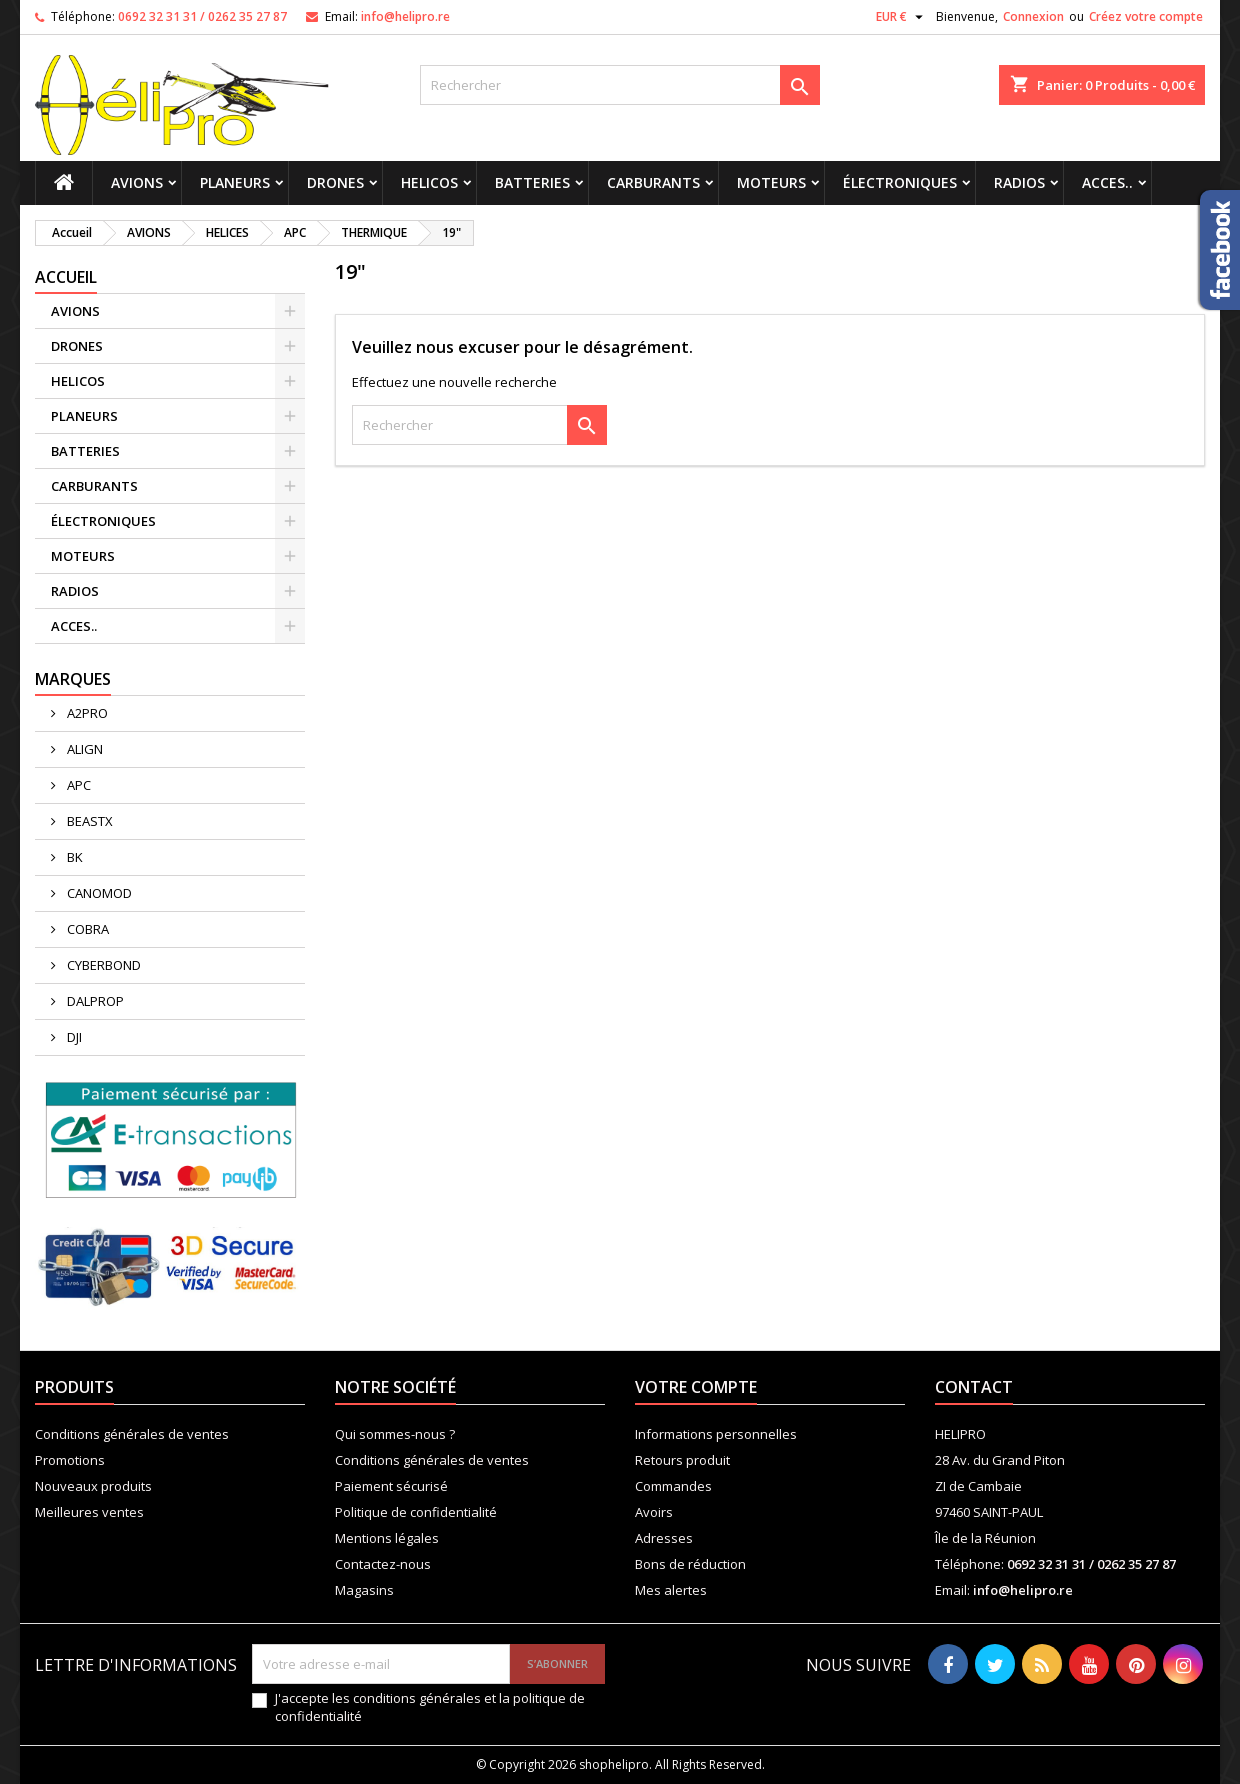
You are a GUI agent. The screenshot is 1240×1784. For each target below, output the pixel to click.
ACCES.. (1107, 182)
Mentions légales (387, 1538)
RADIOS (1019, 182)
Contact (974, 1387)
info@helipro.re (405, 16)
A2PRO (86, 713)
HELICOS (429, 182)
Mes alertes (671, 1590)
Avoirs (654, 1512)
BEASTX (88, 821)
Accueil (66, 277)
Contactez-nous (383, 1564)
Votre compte (696, 1387)
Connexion (1033, 16)
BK (73, 857)
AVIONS (137, 182)
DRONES (335, 182)
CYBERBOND (102, 965)
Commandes (673, 1486)
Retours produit (682, 1460)
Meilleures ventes (89, 1512)
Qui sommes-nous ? (395, 1434)
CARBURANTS (653, 182)
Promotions (70, 1460)
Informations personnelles (716, 1434)
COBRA (86, 929)
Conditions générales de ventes (132, 1434)
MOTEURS (771, 182)
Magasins (364, 1590)
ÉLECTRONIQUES (900, 182)
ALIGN (83, 749)
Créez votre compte (1146, 16)
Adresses (664, 1538)
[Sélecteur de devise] (902, 17)
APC (77, 785)
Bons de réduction (690, 1564)
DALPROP (94, 1001)
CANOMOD (98, 893)
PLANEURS (235, 182)
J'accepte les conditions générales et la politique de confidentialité (430, 1707)
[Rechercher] (620, 85)
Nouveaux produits (93, 1486)
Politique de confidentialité (416, 1512)
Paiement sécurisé (391, 1486)
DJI (73, 1037)
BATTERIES (532, 182)
